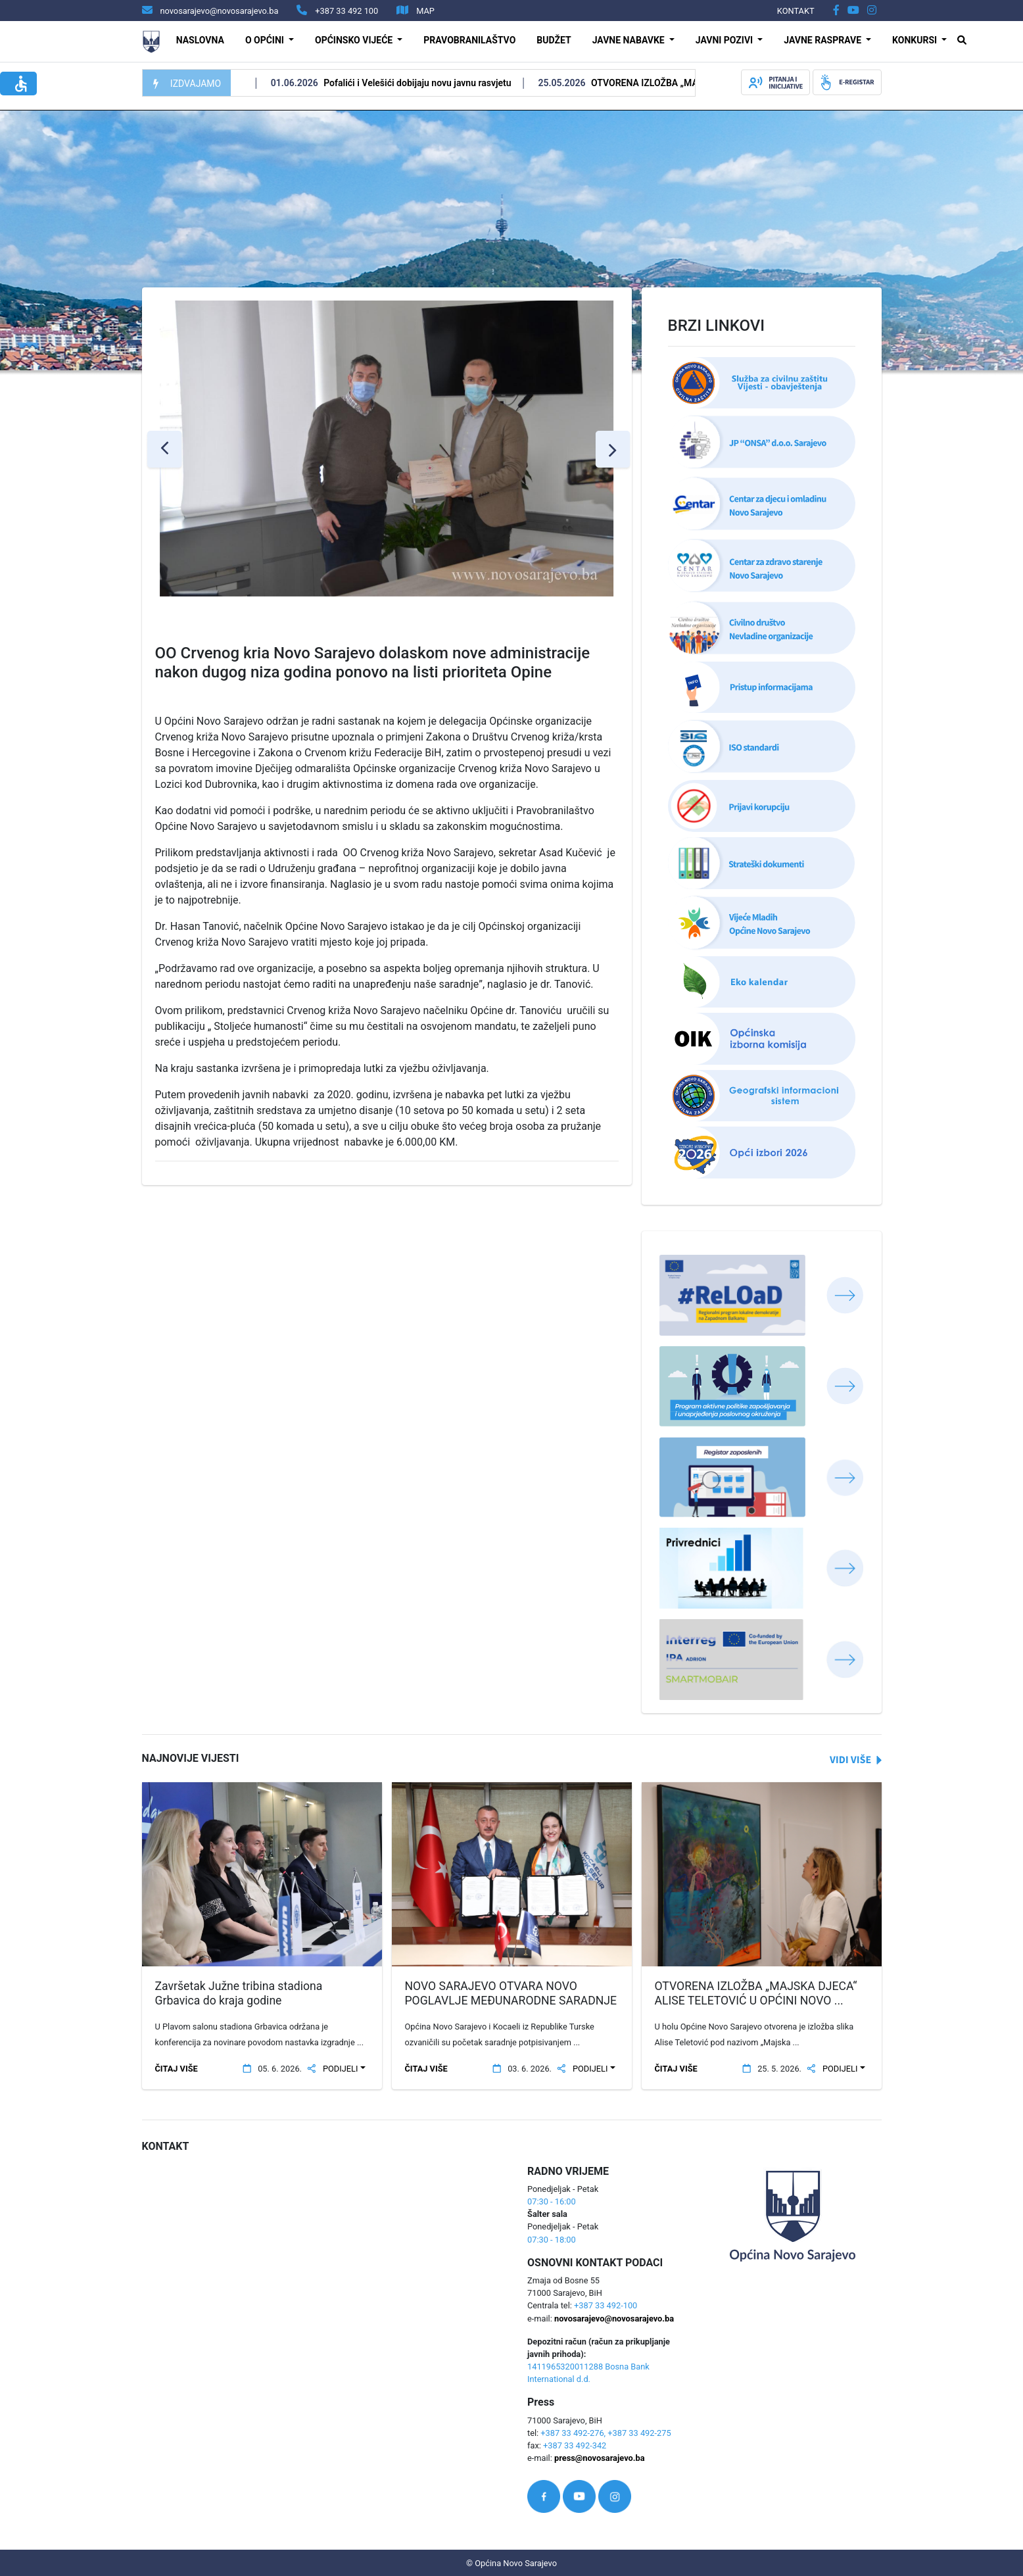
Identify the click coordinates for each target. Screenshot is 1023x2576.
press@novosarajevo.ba (599, 2458)
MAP (425, 11)
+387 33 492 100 (346, 11)
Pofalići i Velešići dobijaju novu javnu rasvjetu (436, 83)
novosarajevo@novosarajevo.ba (614, 2318)
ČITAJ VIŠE (176, 2069)
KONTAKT (796, 11)
